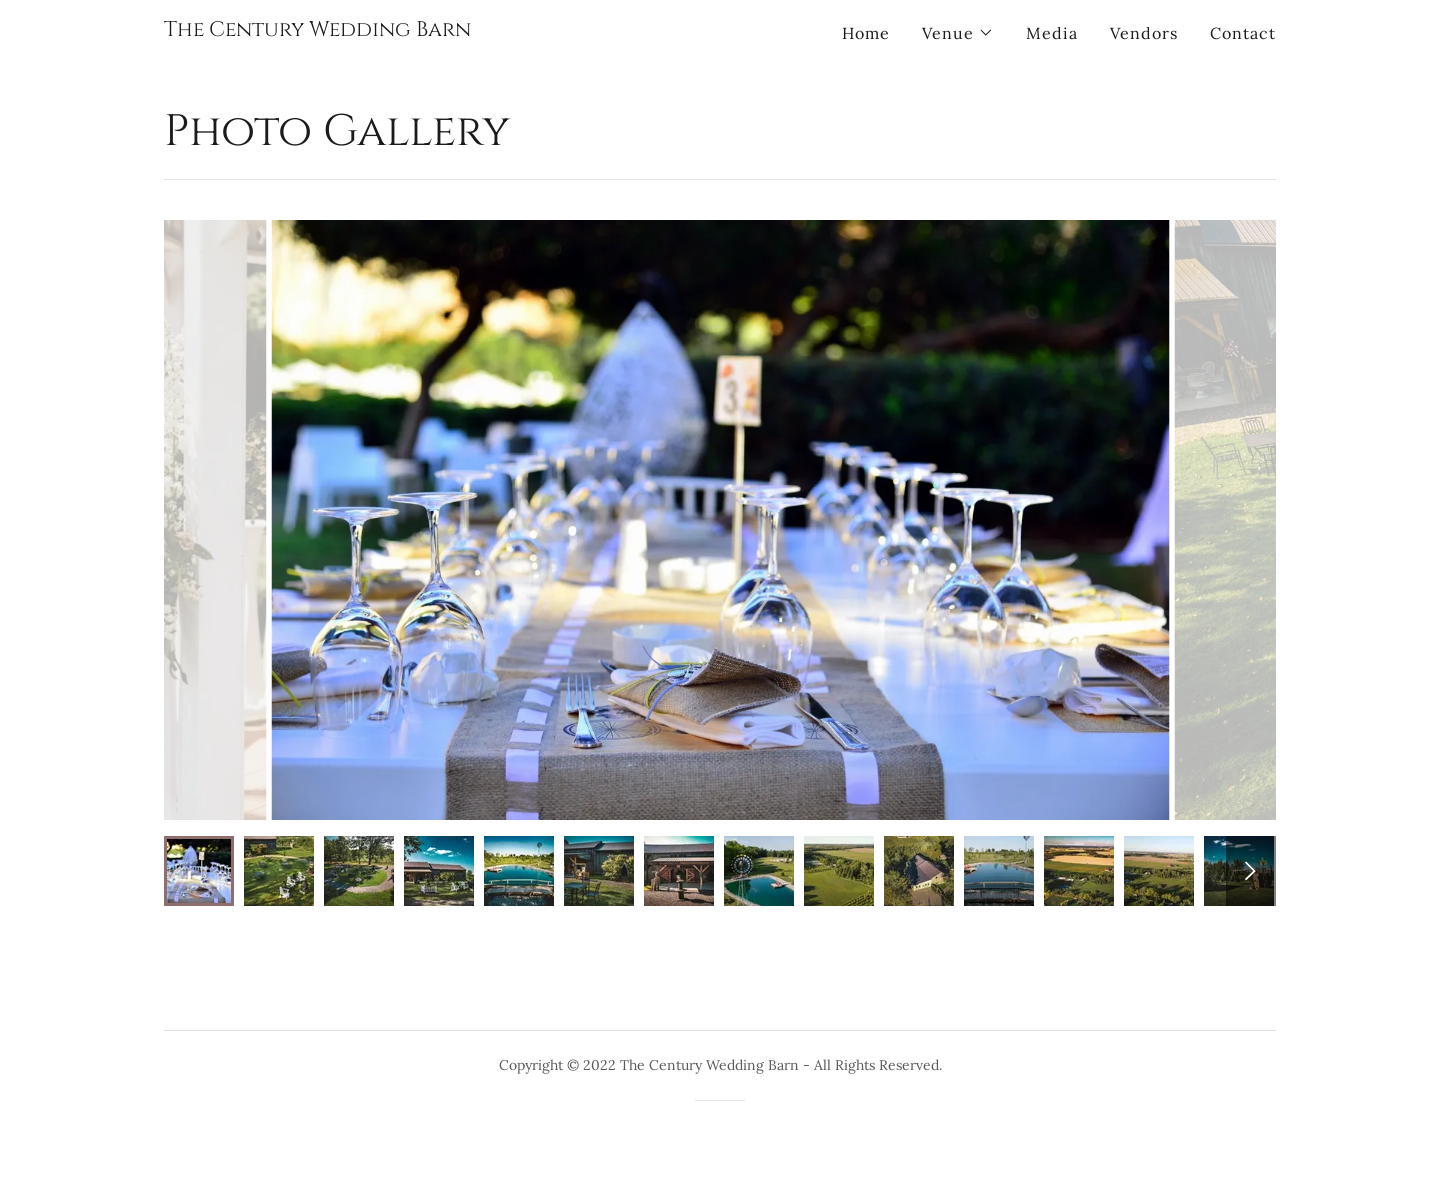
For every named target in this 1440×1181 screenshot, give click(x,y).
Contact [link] (1243, 33)
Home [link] (866, 33)
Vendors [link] (1144, 33)
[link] (317, 30)
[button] (958, 33)
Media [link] (1052, 33)
